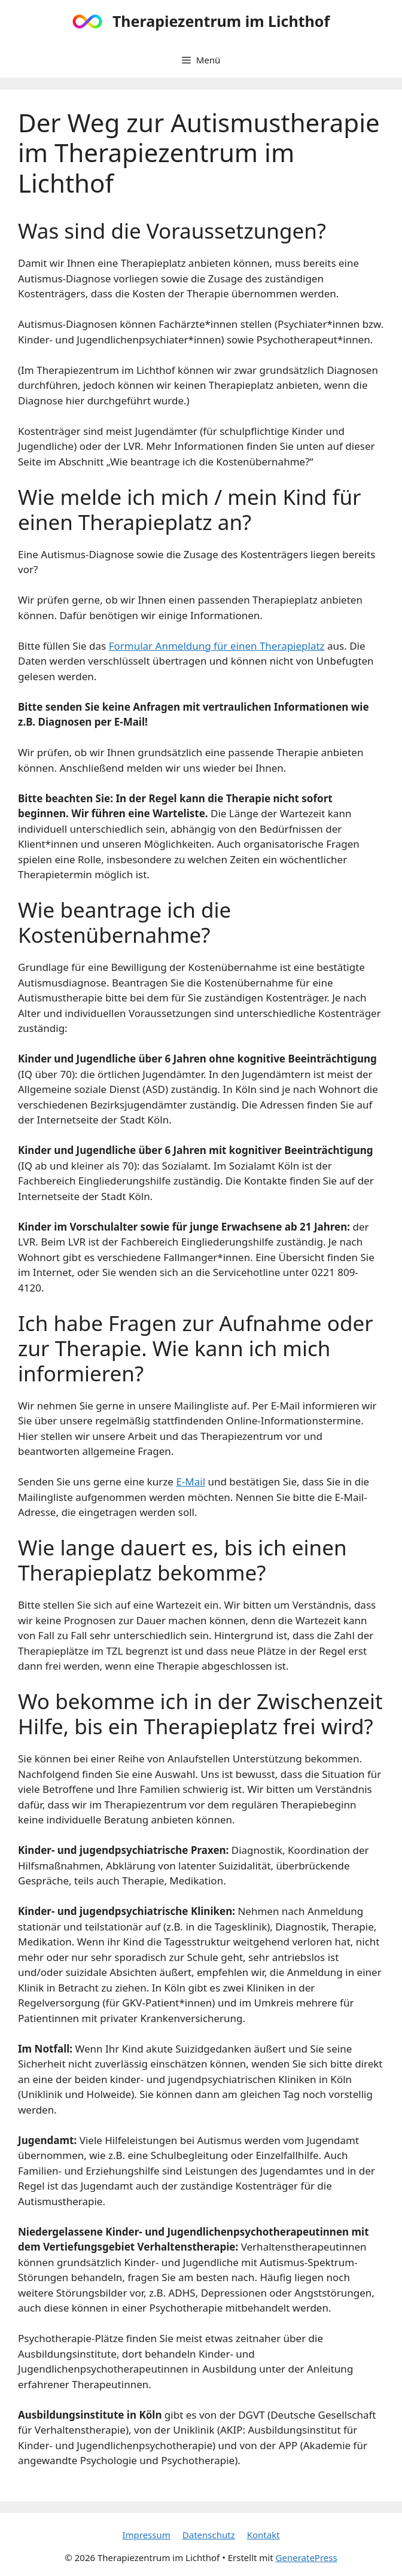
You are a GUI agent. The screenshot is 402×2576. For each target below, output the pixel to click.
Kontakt (263, 2535)
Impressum (146, 2535)
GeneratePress (306, 2557)
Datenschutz (208, 2535)
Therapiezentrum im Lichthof (221, 21)
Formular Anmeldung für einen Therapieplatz (217, 646)
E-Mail (190, 1481)
